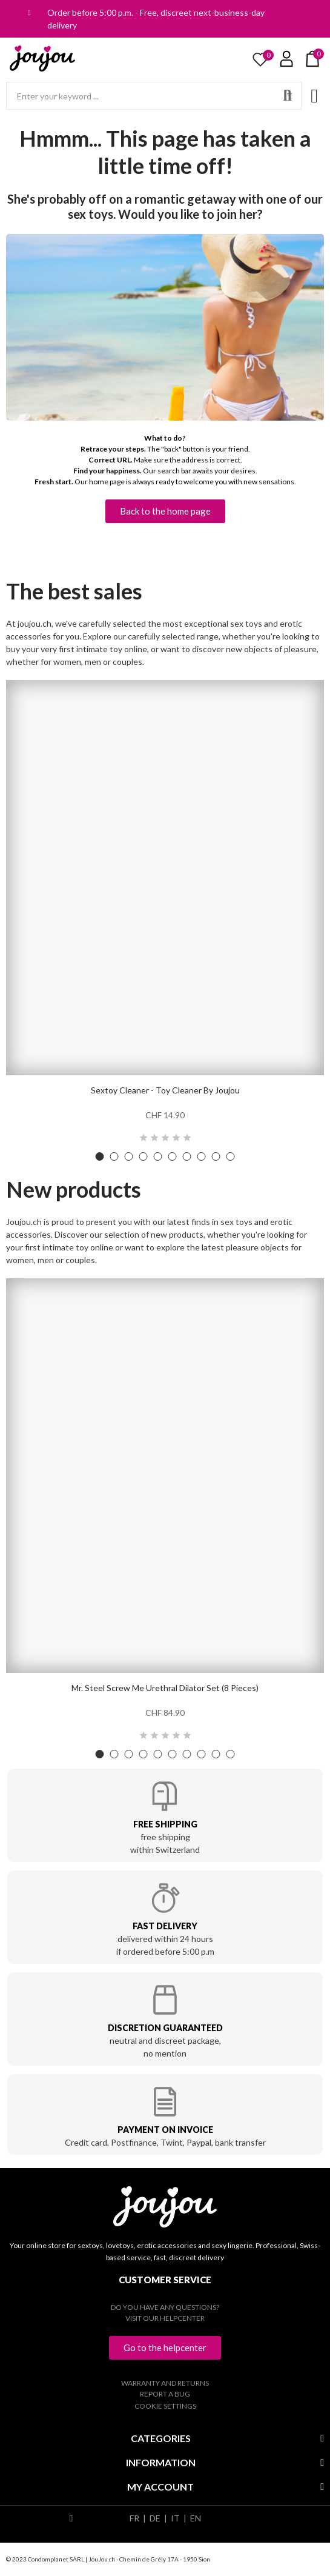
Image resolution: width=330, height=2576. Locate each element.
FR (134, 2518)
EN (195, 2518)
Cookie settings (165, 2406)
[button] (165, 511)
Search (288, 96)
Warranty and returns (165, 2382)
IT (175, 2518)
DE (155, 2518)
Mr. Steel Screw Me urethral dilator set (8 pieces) (165, 1688)
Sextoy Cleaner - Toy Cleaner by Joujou (165, 1090)
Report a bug (165, 2393)
